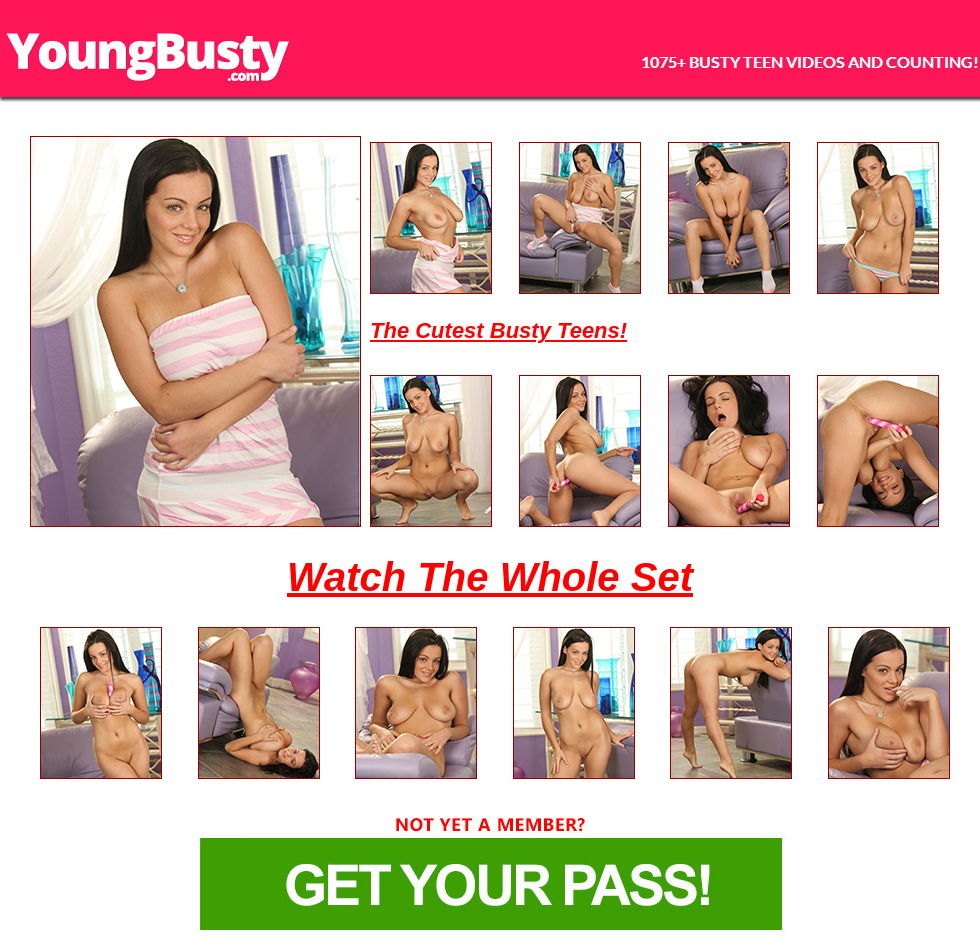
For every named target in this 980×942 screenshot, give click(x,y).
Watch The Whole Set (490, 577)
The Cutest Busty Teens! (498, 330)
